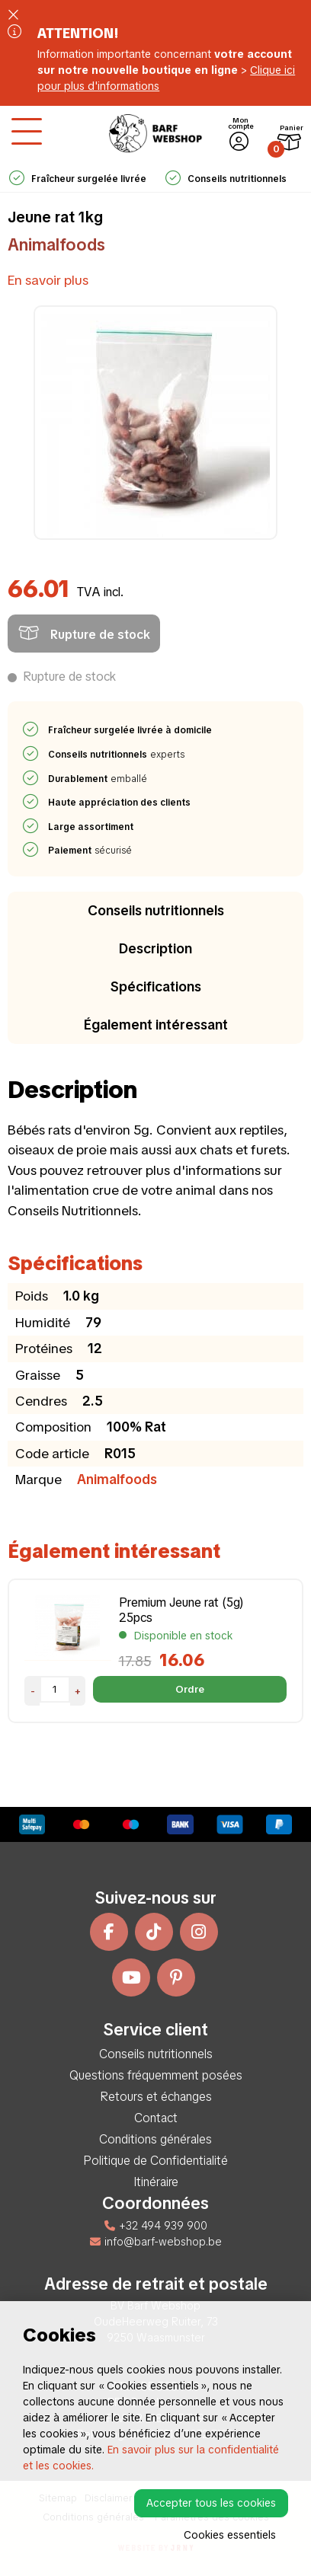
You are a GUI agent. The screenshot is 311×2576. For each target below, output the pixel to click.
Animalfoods (56, 245)
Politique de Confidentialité (155, 2161)
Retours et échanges (156, 2097)
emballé (98, 779)
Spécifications (156, 986)
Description (155, 948)
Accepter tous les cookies (211, 2503)
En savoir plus (48, 280)
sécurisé (91, 850)
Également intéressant (156, 1024)
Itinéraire (155, 2182)
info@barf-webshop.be (156, 2242)
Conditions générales (155, 2139)
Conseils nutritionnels (156, 910)
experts (117, 755)
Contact (156, 2118)
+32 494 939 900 (155, 2226)
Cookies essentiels (230, 2535)
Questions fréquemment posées (155, 2075)
